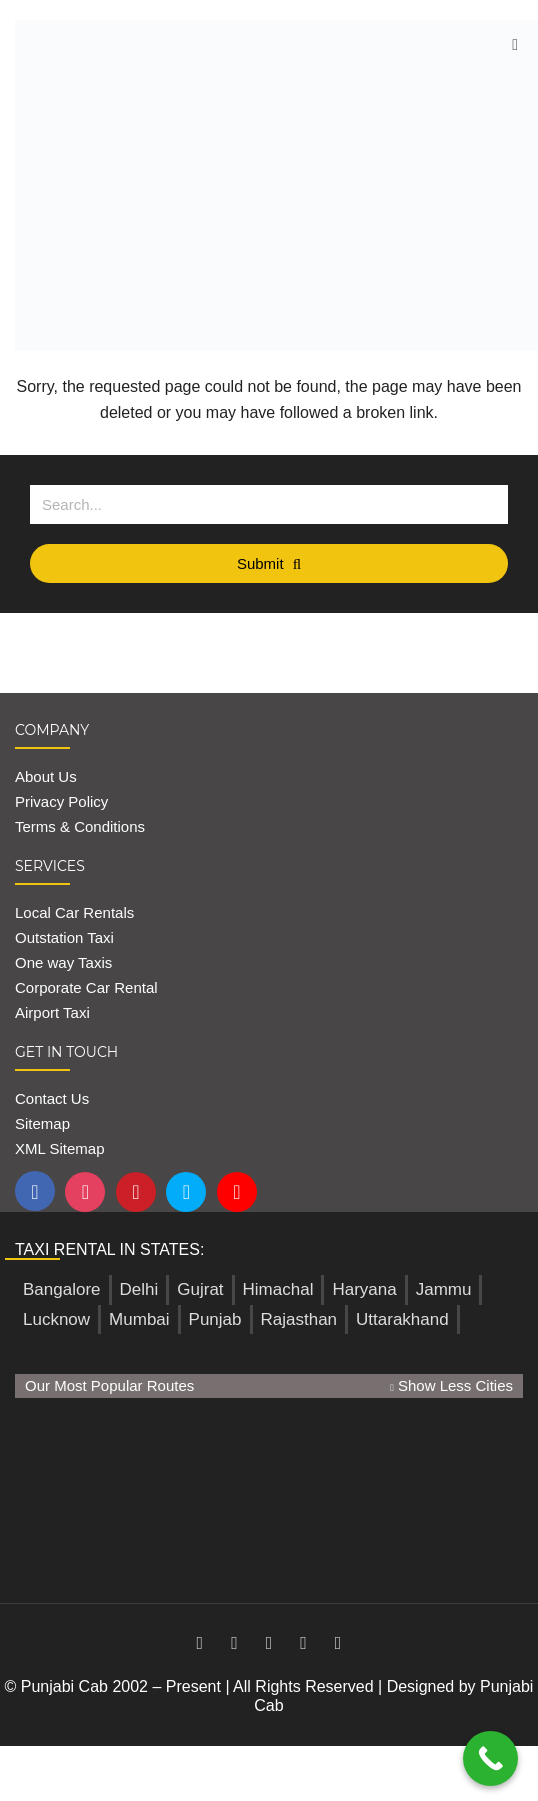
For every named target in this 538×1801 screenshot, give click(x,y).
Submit (269, 563)
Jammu (444, 1289)
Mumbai (139, 1319)
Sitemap (42, 1123)
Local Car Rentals (74, 912)
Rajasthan (299, 1319)
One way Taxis (63, 962)
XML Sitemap (59, 1148)
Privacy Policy (61, 801)
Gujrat (200, 1289)
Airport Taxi (54, 1012)
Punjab (215, 1319)
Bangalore (62, 1289)
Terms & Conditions (80, 826)
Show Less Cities (451, 1385)
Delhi (139, 1289)
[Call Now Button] (490, 1758)
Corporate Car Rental (86, 987)
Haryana (364, 1289)
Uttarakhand (402, 1319)
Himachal (278, 1289)
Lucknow (56, 1319)
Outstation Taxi (64, 937)
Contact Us (52, 1098)
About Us (46, 776)
